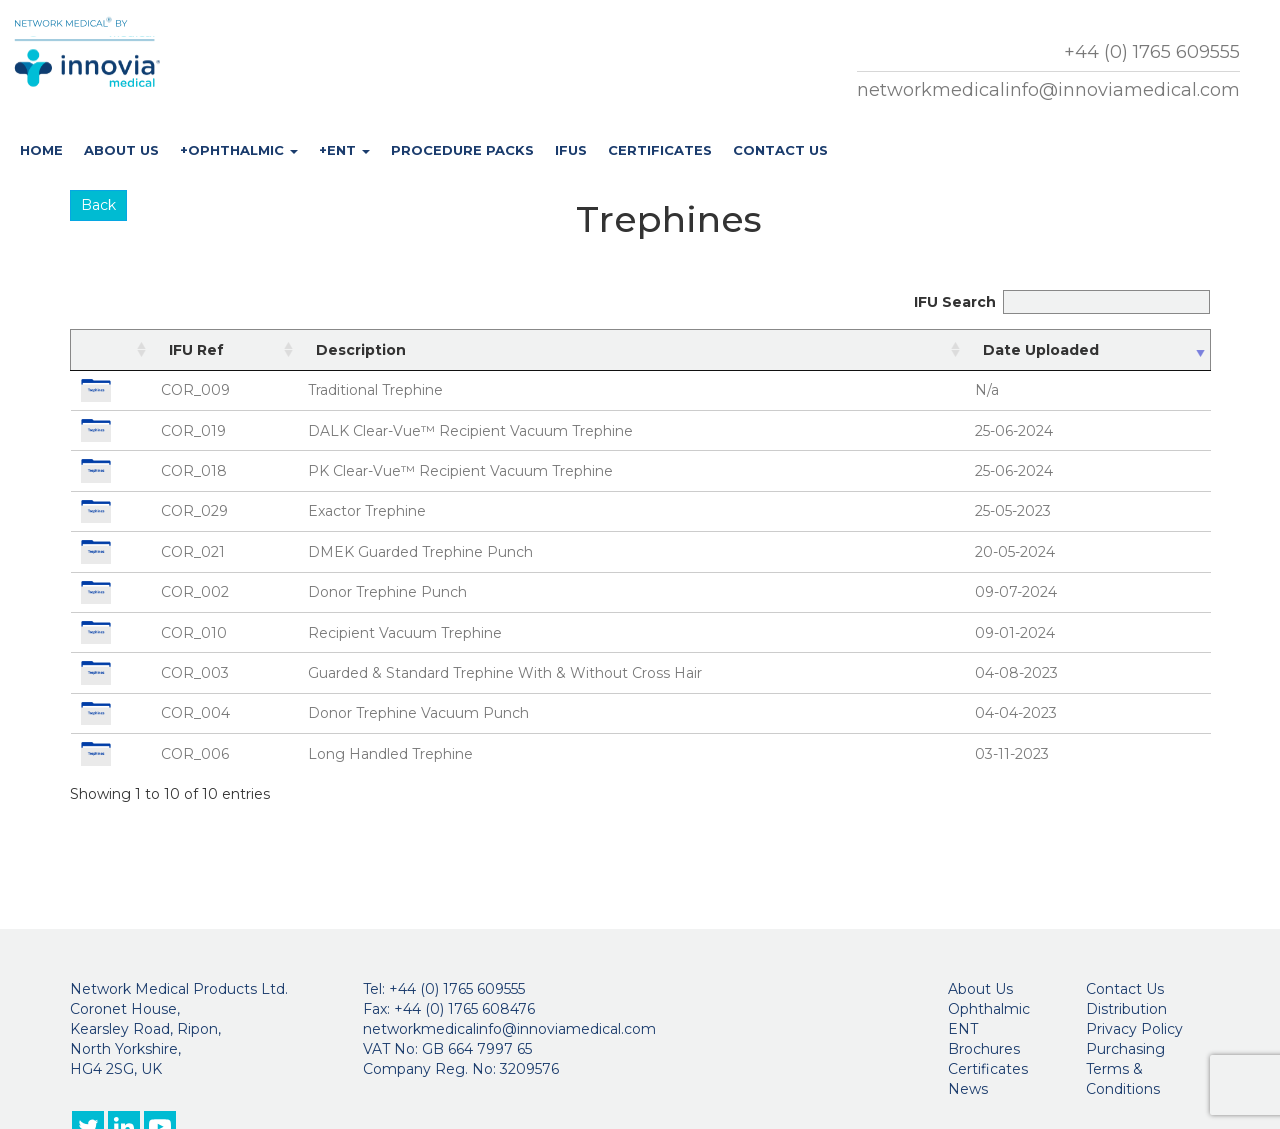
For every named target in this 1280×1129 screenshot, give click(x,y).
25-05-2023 (1013, 511)
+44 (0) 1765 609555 (1152, 52)
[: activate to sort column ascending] (111, 349)
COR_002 (195, 592)
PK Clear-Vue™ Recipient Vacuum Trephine (460, 471)
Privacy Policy (1134, 1029)
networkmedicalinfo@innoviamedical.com (1048, 90)
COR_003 (195, 673)
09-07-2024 (1016, 592)
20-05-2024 (1015, 552)
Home (41, 150)
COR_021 (193, 552)
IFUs (571, 150)
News (968, 1089)
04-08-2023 (1016, 673)
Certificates (660, 150)
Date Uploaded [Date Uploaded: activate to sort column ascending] (1041, 350)
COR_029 (194, 511)
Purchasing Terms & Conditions (1125, 1069)
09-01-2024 (1015, 633)
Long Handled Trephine (390, 754)
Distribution (1126, 1009)
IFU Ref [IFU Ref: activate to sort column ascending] (196, 350)
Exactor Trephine (367, 511)
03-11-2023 (1012, 754)
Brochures (984, 1049)
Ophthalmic (989, 1009)
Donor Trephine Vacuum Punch (418, 713)
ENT (963, 1029)
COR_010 (194, 633)
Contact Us (780, 150)
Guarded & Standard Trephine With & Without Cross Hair (505, 673)
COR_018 (194, 471)
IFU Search (1062, 302)
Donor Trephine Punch (387, 592)
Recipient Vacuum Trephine (405, 633)
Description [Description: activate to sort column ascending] (361, 350)
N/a (987, 390)
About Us (121, 150)
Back (98, 205)
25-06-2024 (1014, 431)
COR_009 (195, 390)
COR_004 (195, 713)
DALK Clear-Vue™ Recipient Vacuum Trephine (470, 431)
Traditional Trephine (375, 390)
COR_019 (193, 431)
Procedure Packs (462, 150)
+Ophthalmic (239, 150)
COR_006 (195, 754)
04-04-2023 (1016, 713)
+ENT (344, 150)
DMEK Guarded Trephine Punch (420, 552)
